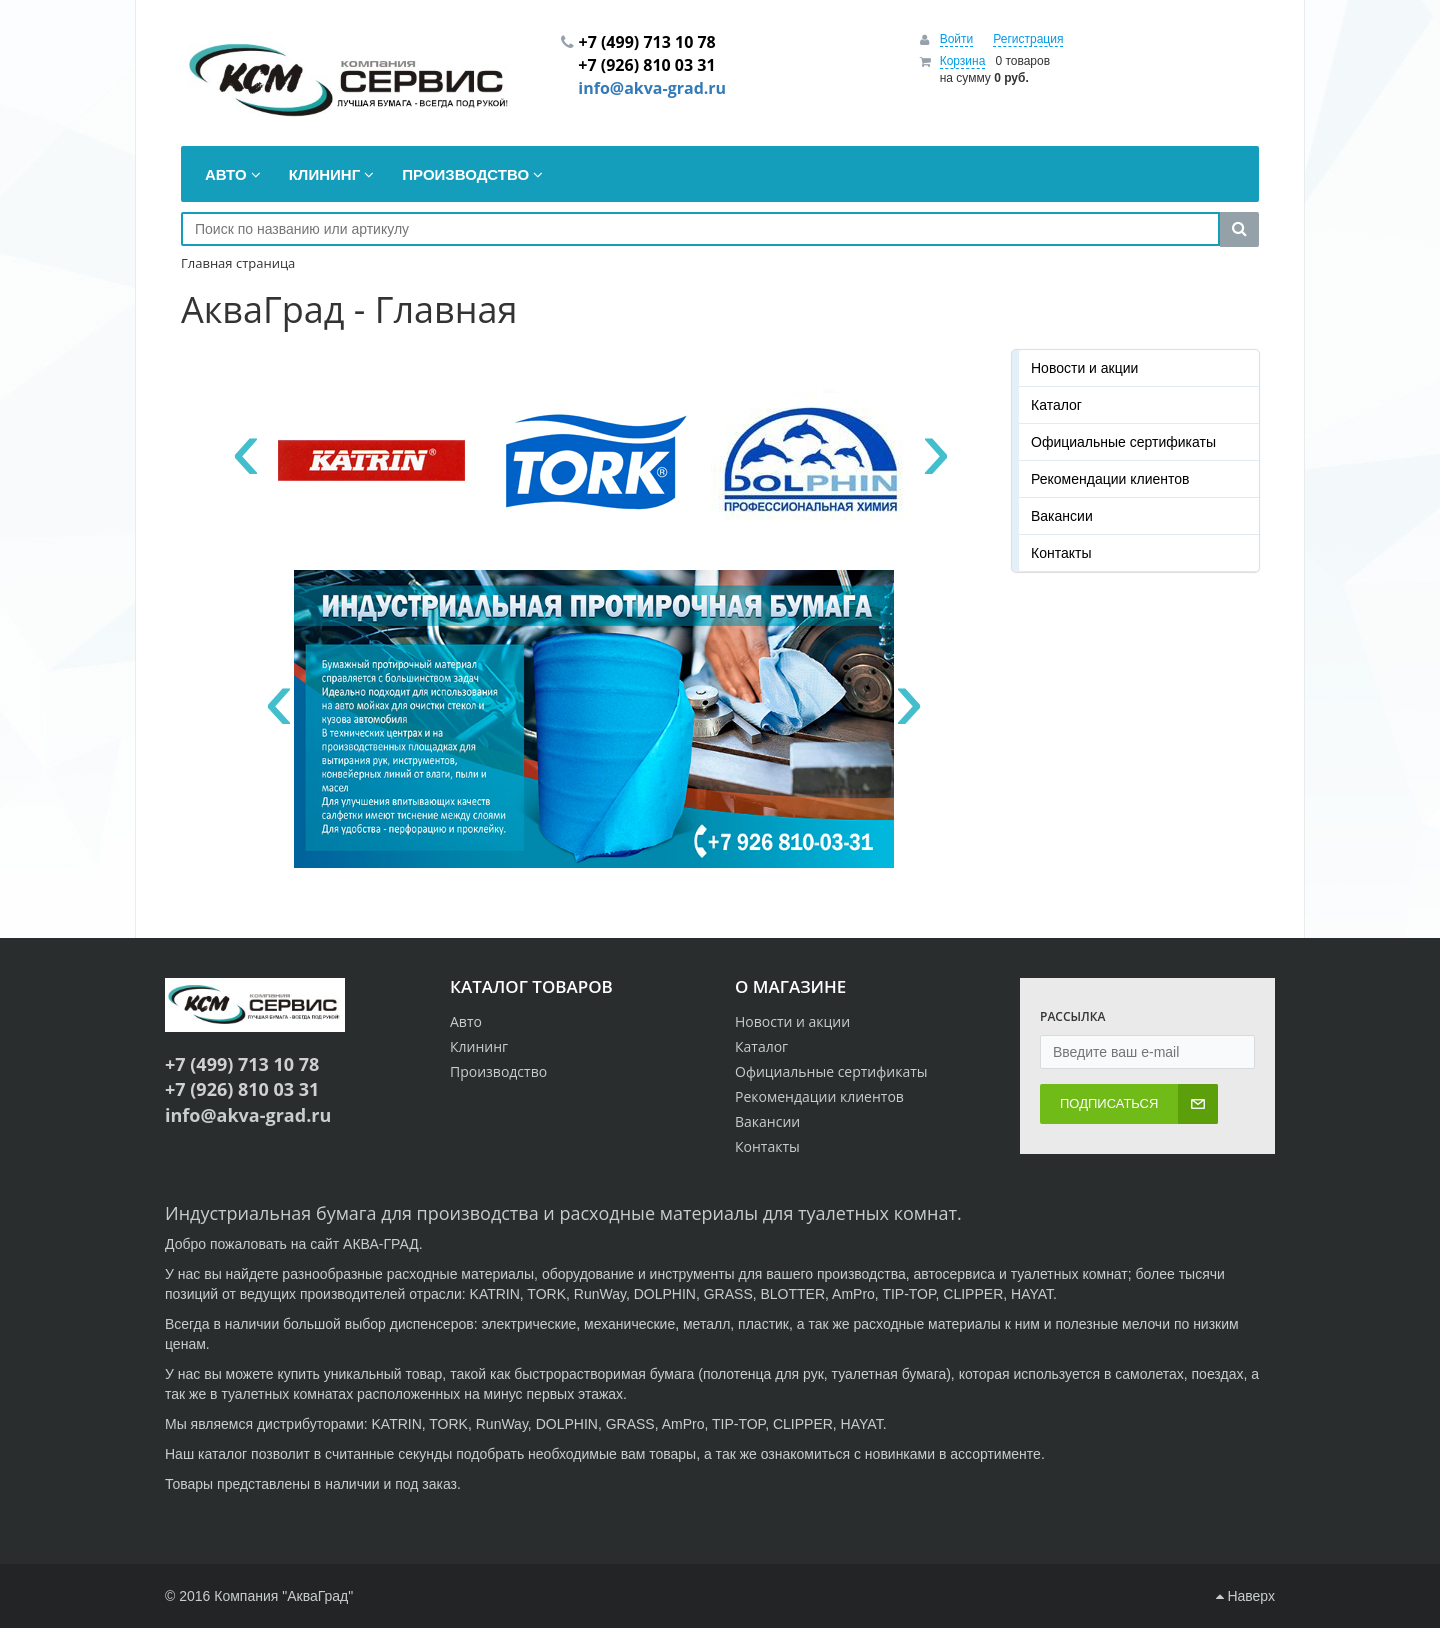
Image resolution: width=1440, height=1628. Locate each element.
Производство (498, 1071)
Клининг (479, 1046)
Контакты (1061, 553)
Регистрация (1028, 39)
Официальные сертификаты (1123, 442)
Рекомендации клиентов (1110, 479)
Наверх (1245, 1596)
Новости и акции (1084, 368)
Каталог (1056, 405)
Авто (466, 1021)
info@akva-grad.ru (652, 88)
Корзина (963, 61)
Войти (957, 39)
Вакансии (1062, 516)
